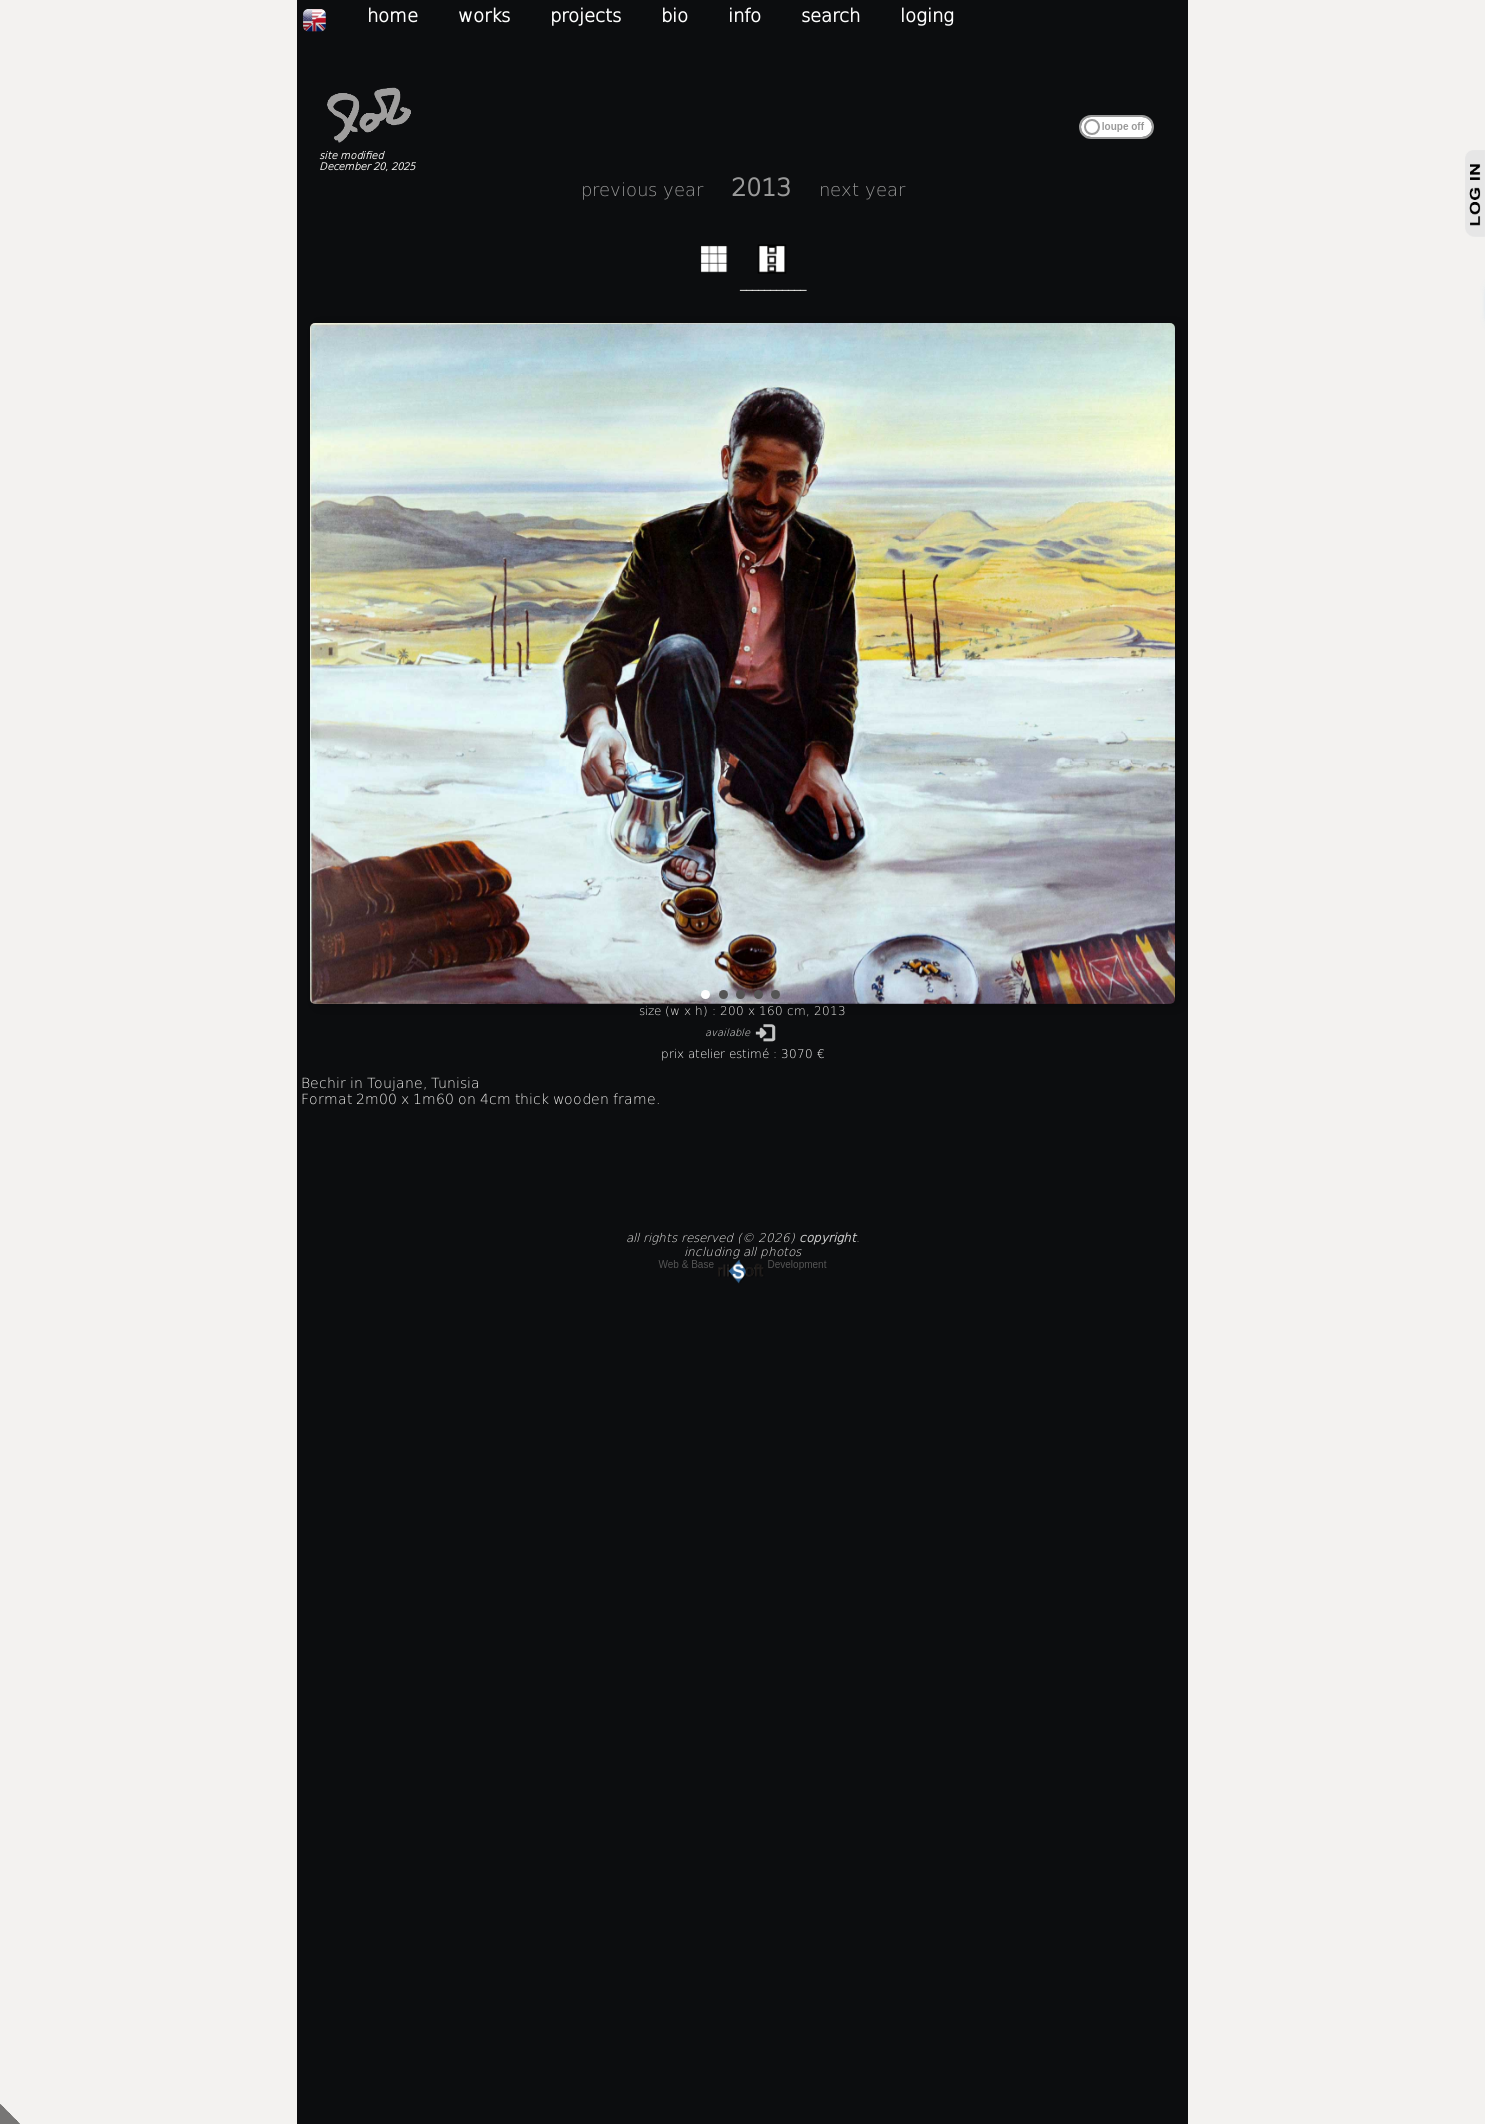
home (392, 15)
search (830, 15)
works (484, 15)
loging (927, 15)
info (744, 15)
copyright (827, 1238)
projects (585, 15)
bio (674, 15)
